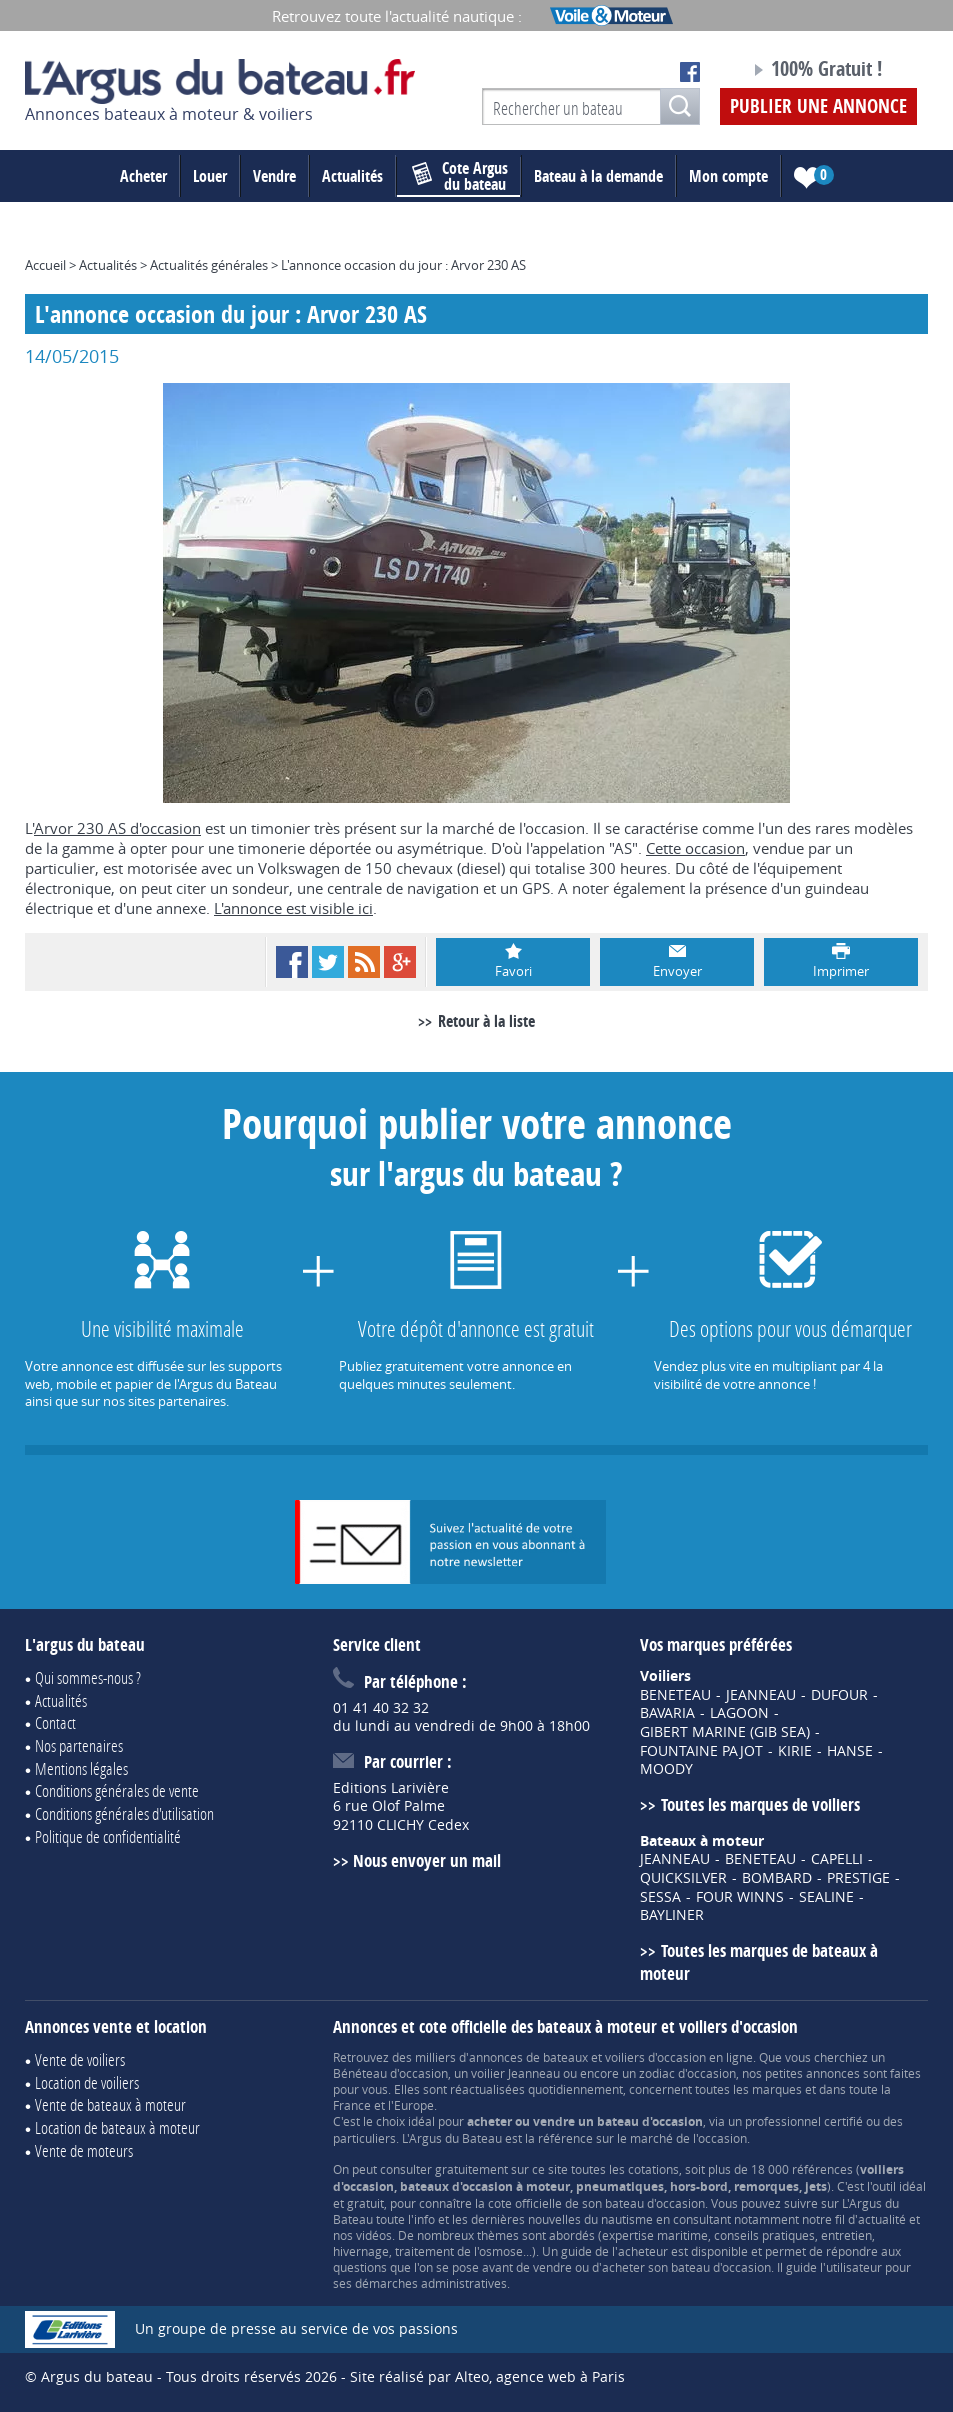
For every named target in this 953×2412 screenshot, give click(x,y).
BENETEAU (675, 1695)
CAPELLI (837, 1859)
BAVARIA (667, 1713)
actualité (882, 2219)
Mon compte (728, 176)
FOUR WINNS (740, 1897)
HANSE (850, 1751)
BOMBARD (777, 1878)
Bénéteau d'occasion (390, 2073)
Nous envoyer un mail (427, 1860)
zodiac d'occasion (687, 2073)
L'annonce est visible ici (293, 908)
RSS (364, 962)
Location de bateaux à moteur (117, 2127)
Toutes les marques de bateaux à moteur (758, 1962)
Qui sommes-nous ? (88, 1677)
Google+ (400, 962)
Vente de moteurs (84, 2150)
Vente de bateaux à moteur (110, 2104)
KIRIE (795, 1751)
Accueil (45, 265)
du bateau (460, 176)
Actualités (352, 176)
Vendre (274, 176)
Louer (210, 176)
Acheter (143, 176)
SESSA (660, 1897)
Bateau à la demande (598, 176)
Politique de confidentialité (108, 1836)
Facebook (292, 962)
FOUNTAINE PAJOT (701, 1751)
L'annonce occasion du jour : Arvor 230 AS (403, 265)
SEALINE (826, 1897)
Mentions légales (81, 1768)
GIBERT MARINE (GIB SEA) (725, 1732)
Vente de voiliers (80, 2059)
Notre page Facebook (690, 72)
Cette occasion (695, 848)
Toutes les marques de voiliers (760, 1804)
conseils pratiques (764, 2235)
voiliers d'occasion (655, 2057)
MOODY (666, 1769)
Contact (55, 1722)
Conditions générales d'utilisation (124, 1813)
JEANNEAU (761, 1695)
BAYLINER (672, 1915)
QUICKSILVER (683, 1878)
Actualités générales (209, 265)
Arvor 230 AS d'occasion (117, 828)
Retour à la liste (486, 1021)
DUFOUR (839, 1695)
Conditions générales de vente (117, 1790)
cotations (653, 2169)
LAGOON (739, 1713)
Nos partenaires (79, 1745)
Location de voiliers (87, 2082)
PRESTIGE (858, 1878)
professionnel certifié (804, 2121)
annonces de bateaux (528, 2057)
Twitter (328, 962)
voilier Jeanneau (515, 2073)
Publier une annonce (818, 106)
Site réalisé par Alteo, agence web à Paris (487, 2376)
